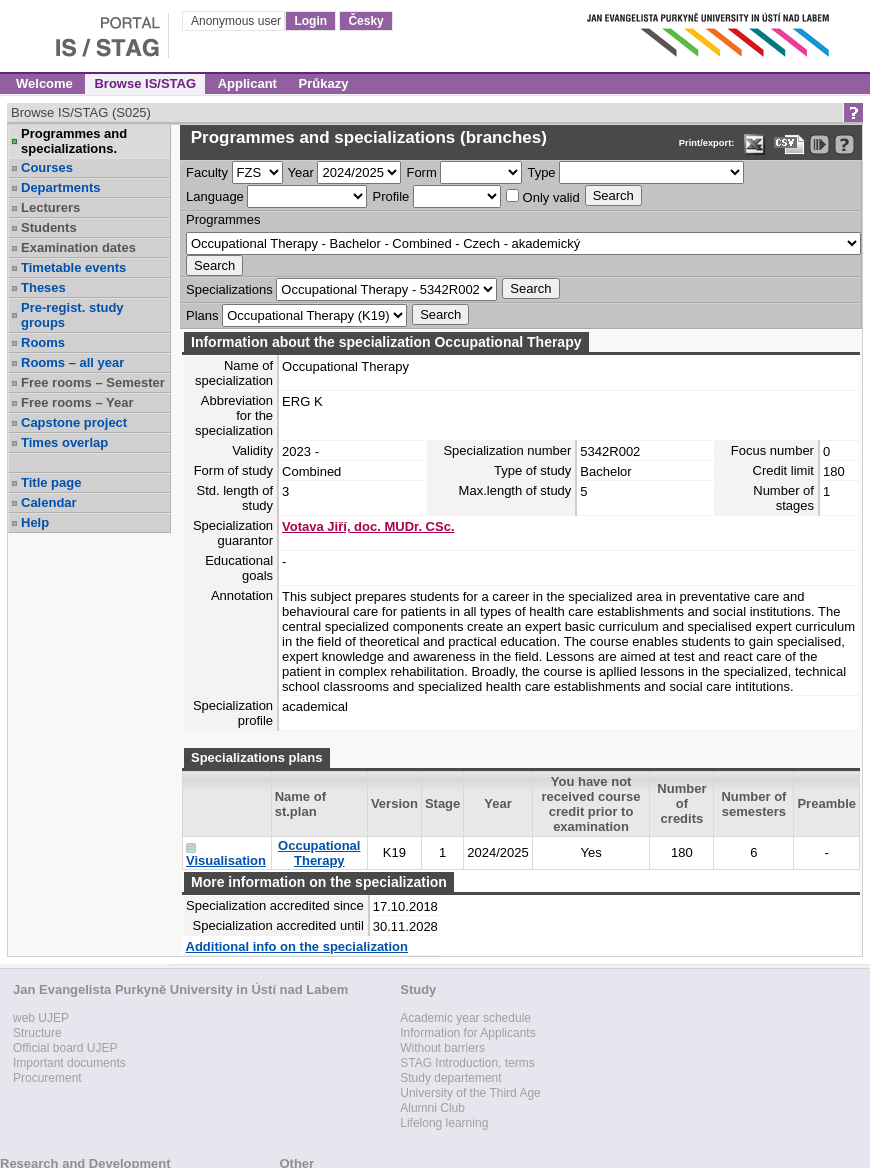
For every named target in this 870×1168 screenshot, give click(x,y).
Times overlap (64, 442)
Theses (43, 287)
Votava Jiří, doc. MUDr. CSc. (368, 526)
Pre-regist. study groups (72, 315)
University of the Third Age (470, 1093)
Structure (37, 1033)
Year (301, 172)
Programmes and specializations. (74, 141)
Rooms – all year (72, 362)
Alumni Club (432, 1108)
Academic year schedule (465, 1018)
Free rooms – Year (77, 402)
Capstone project (74, 422)
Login (310, 21)
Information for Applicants (467, 1033)
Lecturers (50, 207)
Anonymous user (237, 21)
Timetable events (73, 267)
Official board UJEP (65, 1048)
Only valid (543, 197)
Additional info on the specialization (297, 946)
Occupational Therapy (319, 853)
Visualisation (226, 860)
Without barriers (442, 1048)
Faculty (207, 172)
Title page (51, 482)
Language (215, 196)
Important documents (69, 1063)
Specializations (229, 289)
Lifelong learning (444, 1123)
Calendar (49, 502)
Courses (47, 167)
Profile (390, 196)
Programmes (223, 219)
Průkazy (324, 83)
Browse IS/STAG (145, 83)
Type (541, 172)
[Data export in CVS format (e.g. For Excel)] (789, 144)
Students (49, 227)
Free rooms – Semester (93, 382)
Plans (202, 315)
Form (421, 172)
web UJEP (41, 1018)
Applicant (247, 83)
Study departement (450, 1078)
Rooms (43, 342)
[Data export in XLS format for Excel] (754, 144)
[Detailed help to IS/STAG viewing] (844, 144)
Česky (365, 21)
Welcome (44, 83)
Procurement (47, 1078)
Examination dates (78, 247)
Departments (60, 187)
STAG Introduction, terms (467, 1063)
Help (35, 522)
